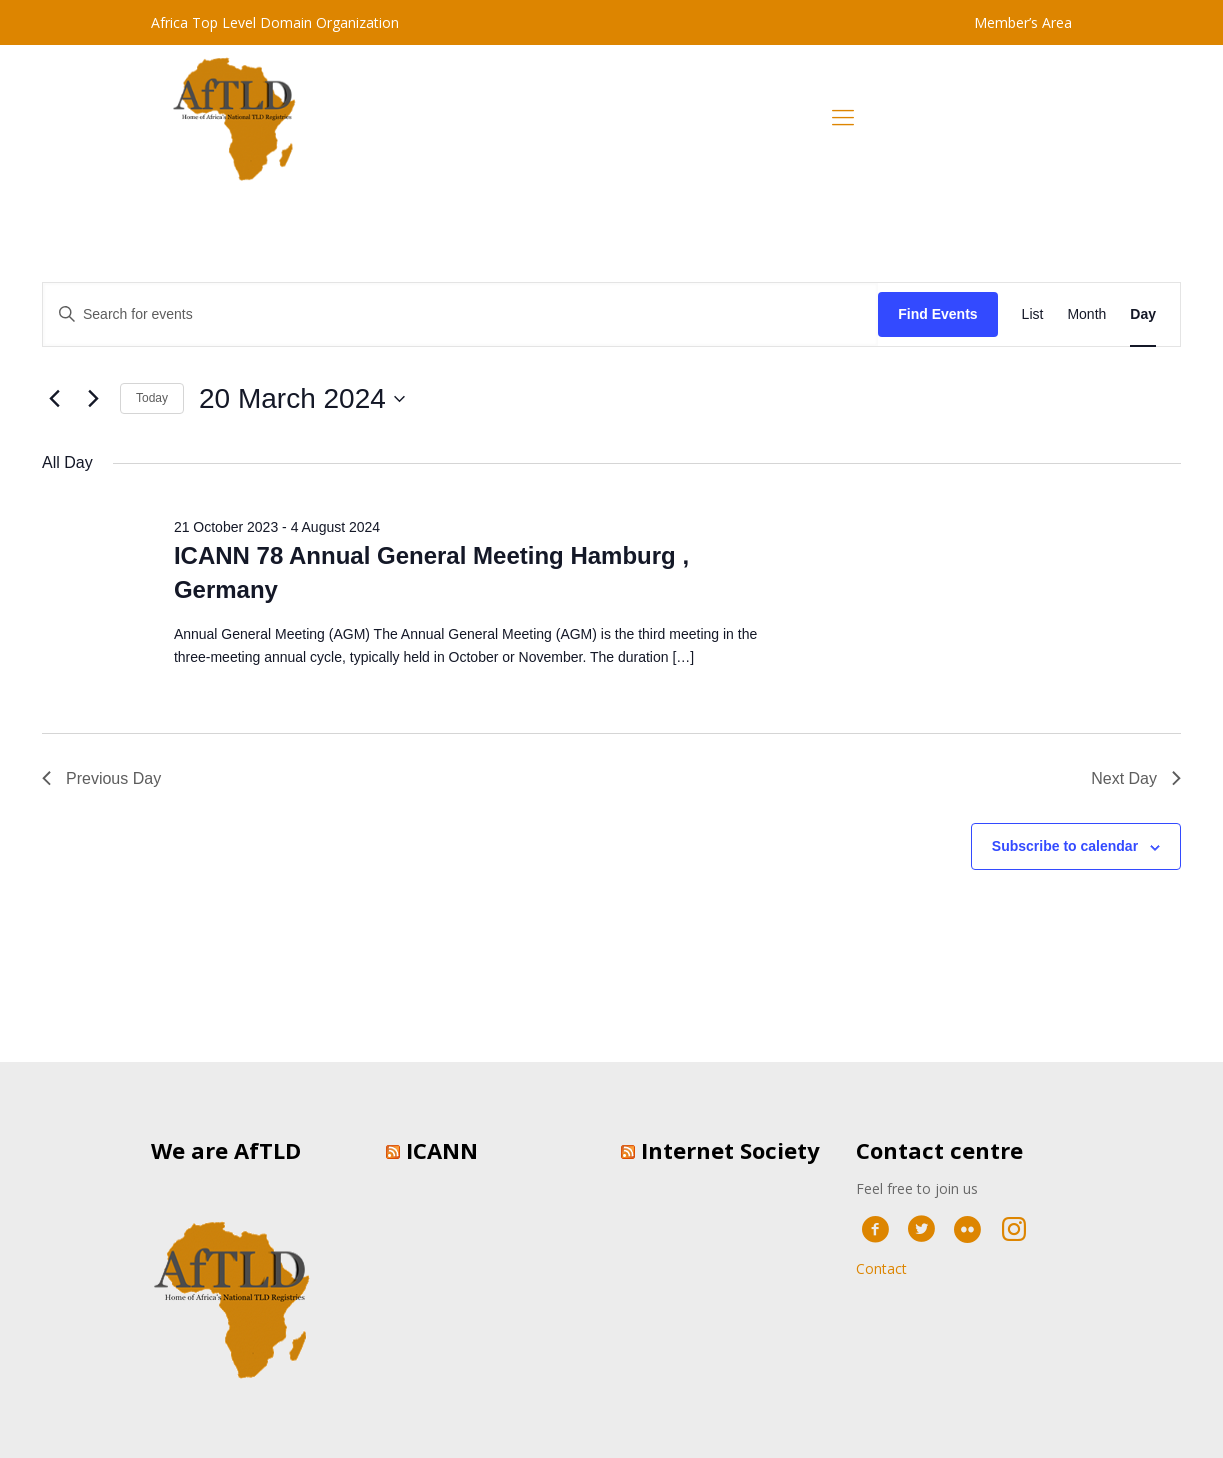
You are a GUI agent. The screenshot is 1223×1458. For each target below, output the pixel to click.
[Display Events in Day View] (1143, 314)
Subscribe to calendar (1065, 846)
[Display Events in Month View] (1086, 314)
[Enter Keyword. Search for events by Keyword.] (460, 314)
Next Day (1136, 778)
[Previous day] (54, 399)
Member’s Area (1023, 22)
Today (152, 398)
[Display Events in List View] (1033, 314)
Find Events (937, 314)
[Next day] (93, 399)
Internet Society (730, 1150)
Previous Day (101, 778)
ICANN (442, 1150)
